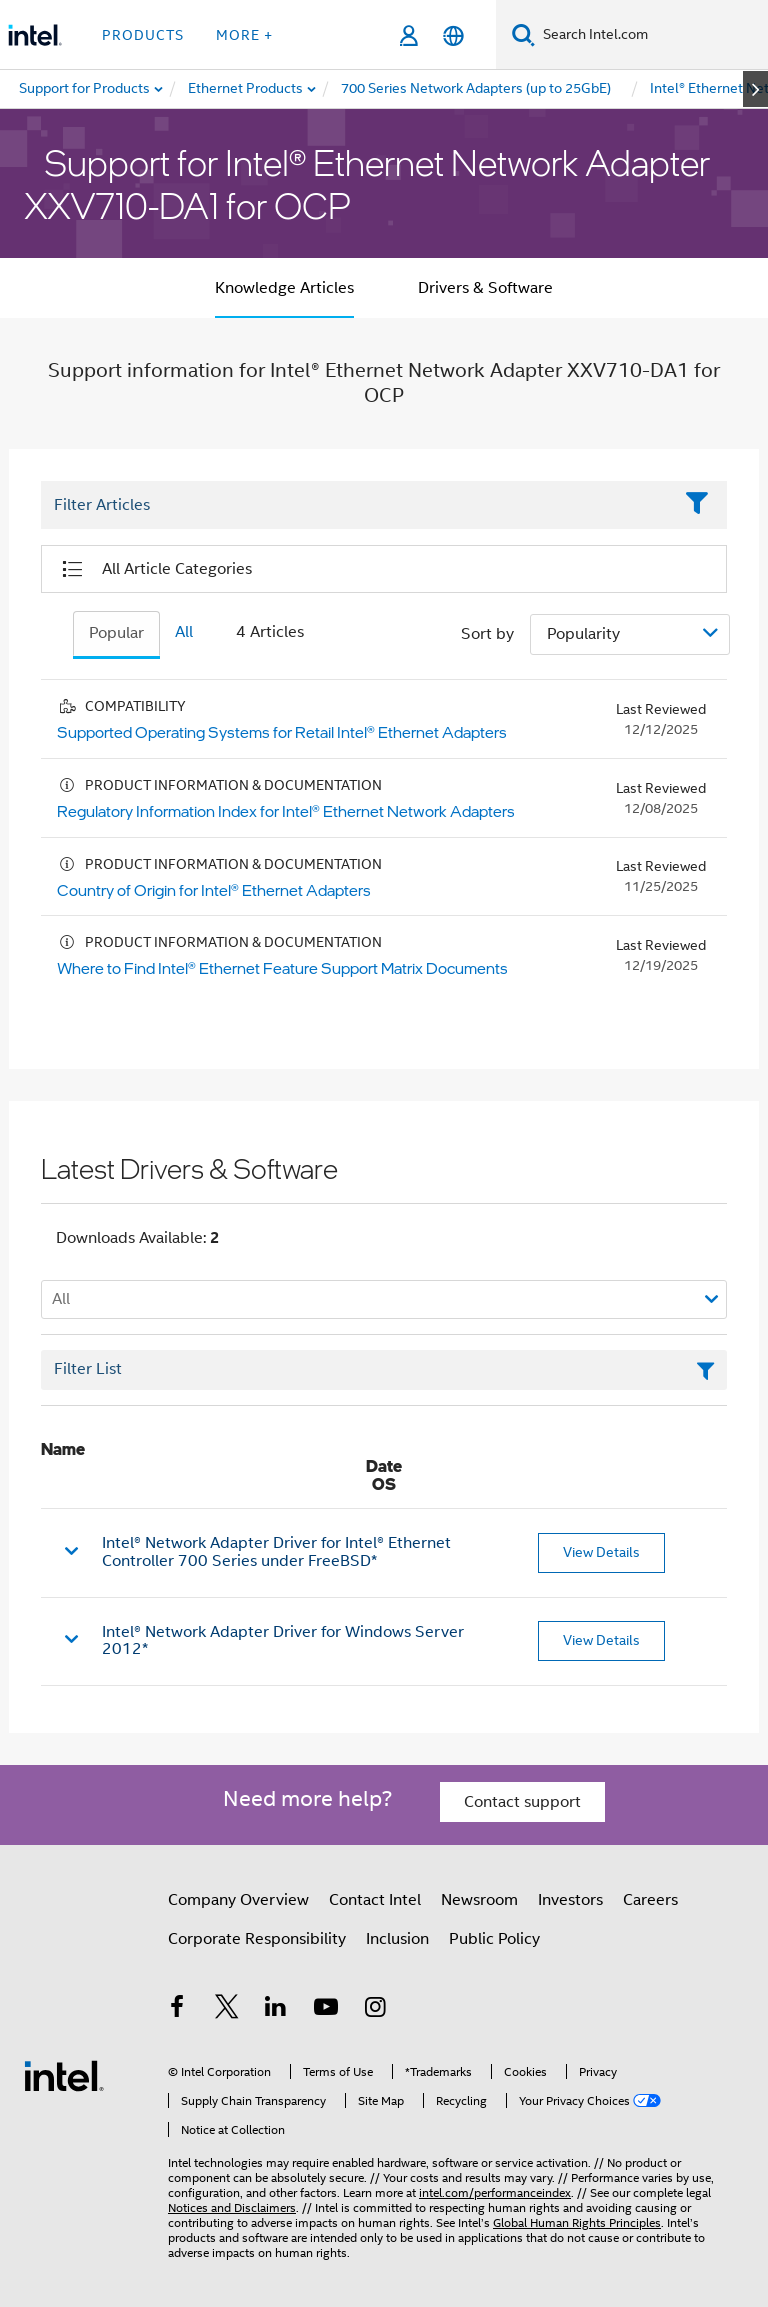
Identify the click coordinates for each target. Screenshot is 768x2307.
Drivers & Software (485, 288)
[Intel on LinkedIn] (276, 2010)
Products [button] (143, 35)
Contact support (522, 1802)
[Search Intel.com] (651, 35)
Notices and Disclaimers (232, 2207)
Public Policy (494, 1939)
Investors (570, 1900)
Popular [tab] (116, 633)
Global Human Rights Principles (577, 2222)
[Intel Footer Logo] (64, 2075)
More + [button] (244, 35)
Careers (650, 1900)
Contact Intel (375, 1900)
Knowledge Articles (284, 288)
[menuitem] (246, 89)
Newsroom (479, 1900)
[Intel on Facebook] (177, 2010)
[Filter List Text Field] (356, 506)
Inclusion (397, 1939)
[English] (453, 35)
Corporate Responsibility (257, 1939)
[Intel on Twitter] (227, 2010)
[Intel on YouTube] (326, 2010)
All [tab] (184, 632)
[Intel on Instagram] (375, 2010)
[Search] (523, 34)
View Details (601, 1552)
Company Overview (238, 1900)
